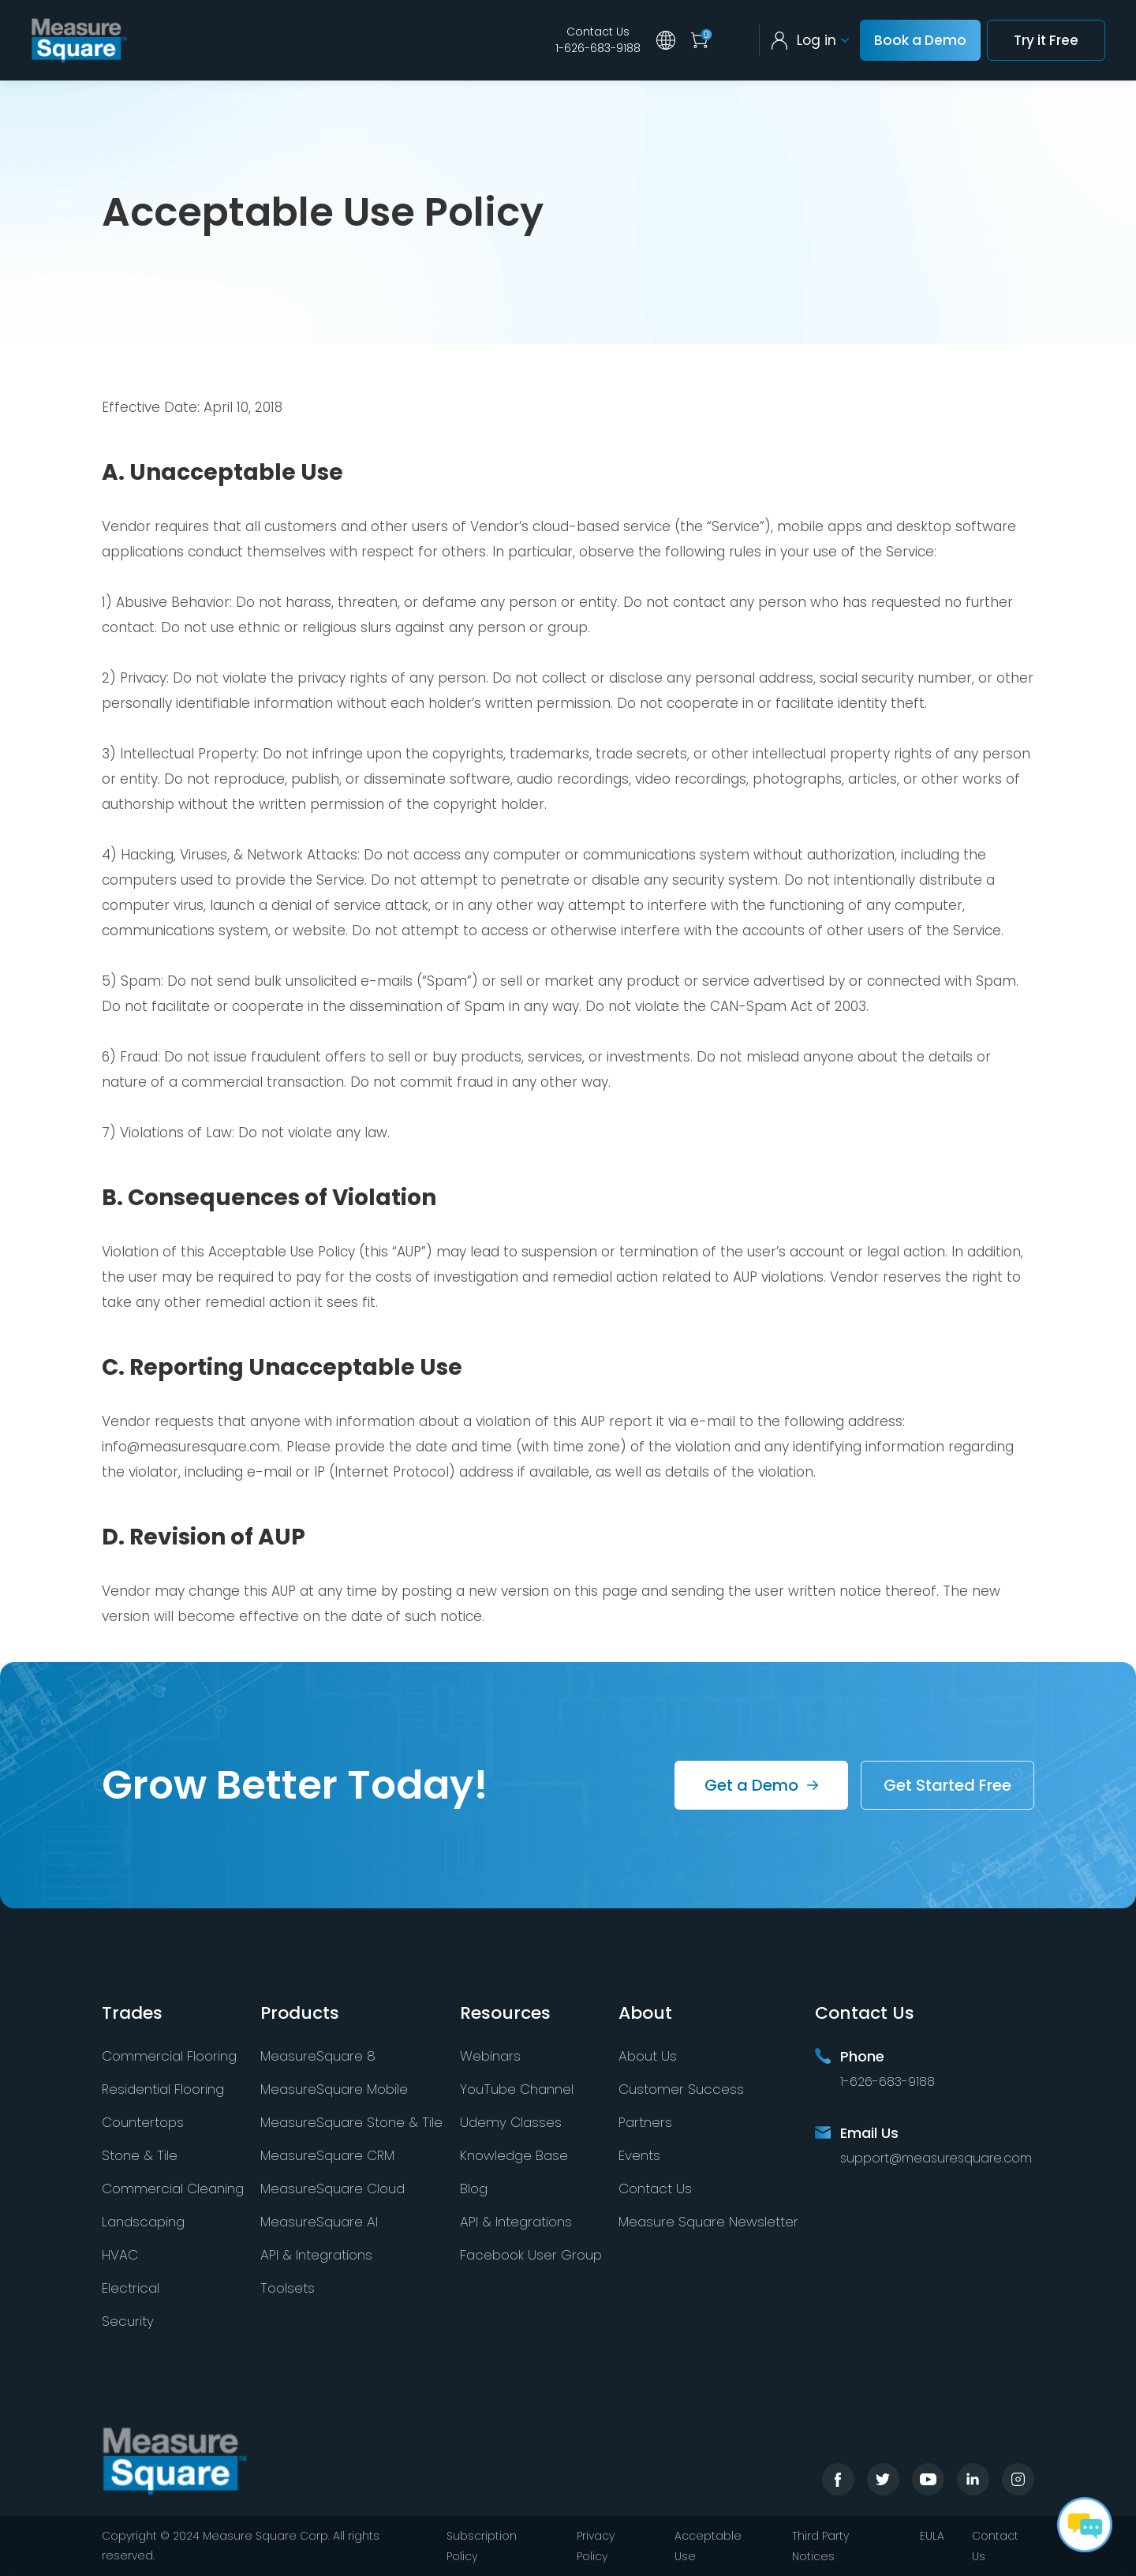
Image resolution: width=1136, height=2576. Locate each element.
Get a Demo (751, 1785)
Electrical (130, 2287)
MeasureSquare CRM (327, 2155)
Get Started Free (947, 1785)
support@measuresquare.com (936, 2158)
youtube (928, 2479)
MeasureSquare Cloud (332, 2188)
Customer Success (681, 2089)
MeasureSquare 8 (318, 2055)
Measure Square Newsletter (708, 2221)
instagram (1018, 2479)
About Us (647, 2055)
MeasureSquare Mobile (334, 2089)
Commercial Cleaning (173, 2188)
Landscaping (143, 2221)
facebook (838, 2479)
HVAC (120, 2254)
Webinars (490, 2055)
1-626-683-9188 (598, 48)
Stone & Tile (140, 2155)
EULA (932, 2536)
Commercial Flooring (169, 2055)
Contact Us (598, 31)
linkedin (973, 2479)
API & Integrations (316, 2254)
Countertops (143, 2122)
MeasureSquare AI (319, 2221)
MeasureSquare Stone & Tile (351, 2122)
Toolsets (287, 2287)
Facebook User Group (531, 2254)
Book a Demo (920, 40)
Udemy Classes (511, 2122)
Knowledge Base (514, 2155)
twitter (883, 2479)
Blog (474, 2188)
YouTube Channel (517, 2089)
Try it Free (1046, 40)
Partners (645, 2122)
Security (128, 2321)
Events (639, 2155)
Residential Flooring (163, 2089)
